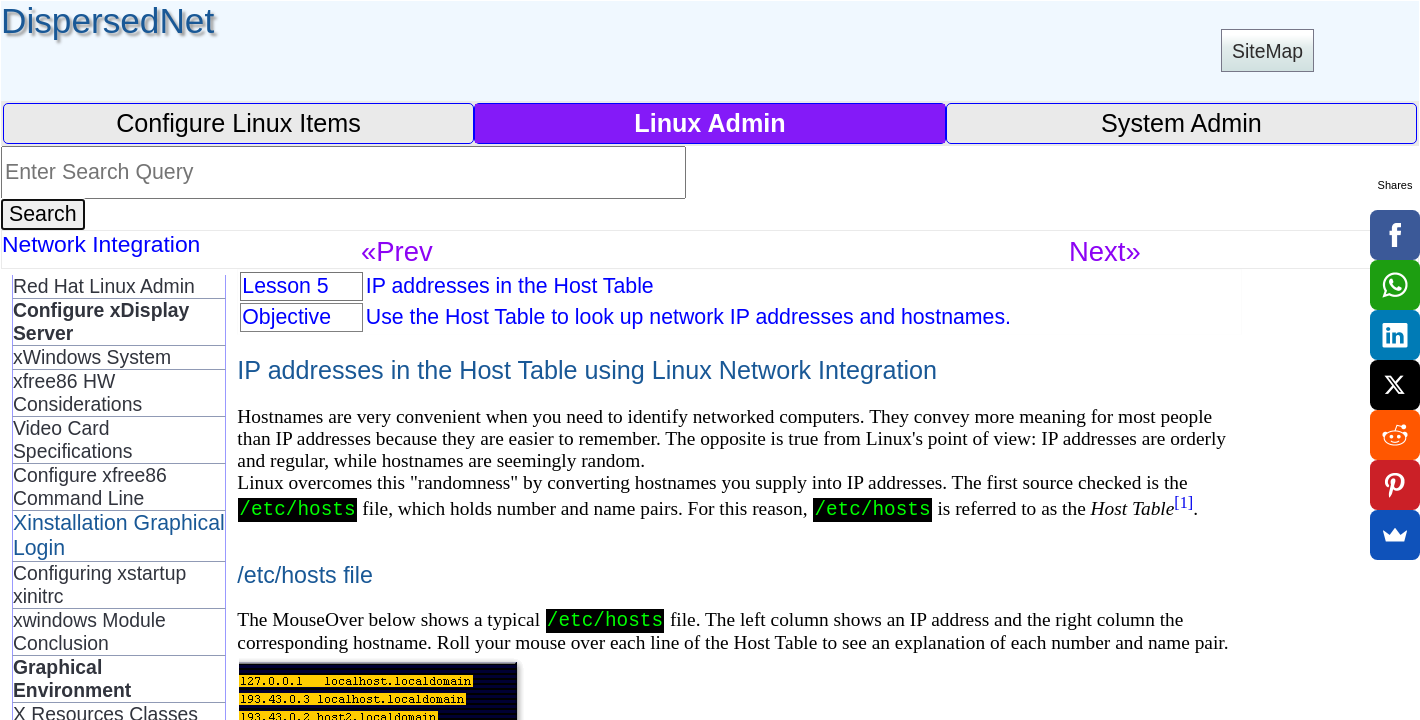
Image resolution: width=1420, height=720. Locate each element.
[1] (1183, 502)
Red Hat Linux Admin (104, 286)
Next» (1105, 251)
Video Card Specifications (72, 439)
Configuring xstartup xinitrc (99, 584)
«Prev (397, 251)
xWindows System (92, 357)
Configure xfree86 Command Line (90, 486)
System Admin (1181, 123)
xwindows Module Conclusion (89, 631)
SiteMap (1267, 51)
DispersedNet (107, 20)
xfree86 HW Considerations (77, 392)
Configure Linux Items (238, 123)
